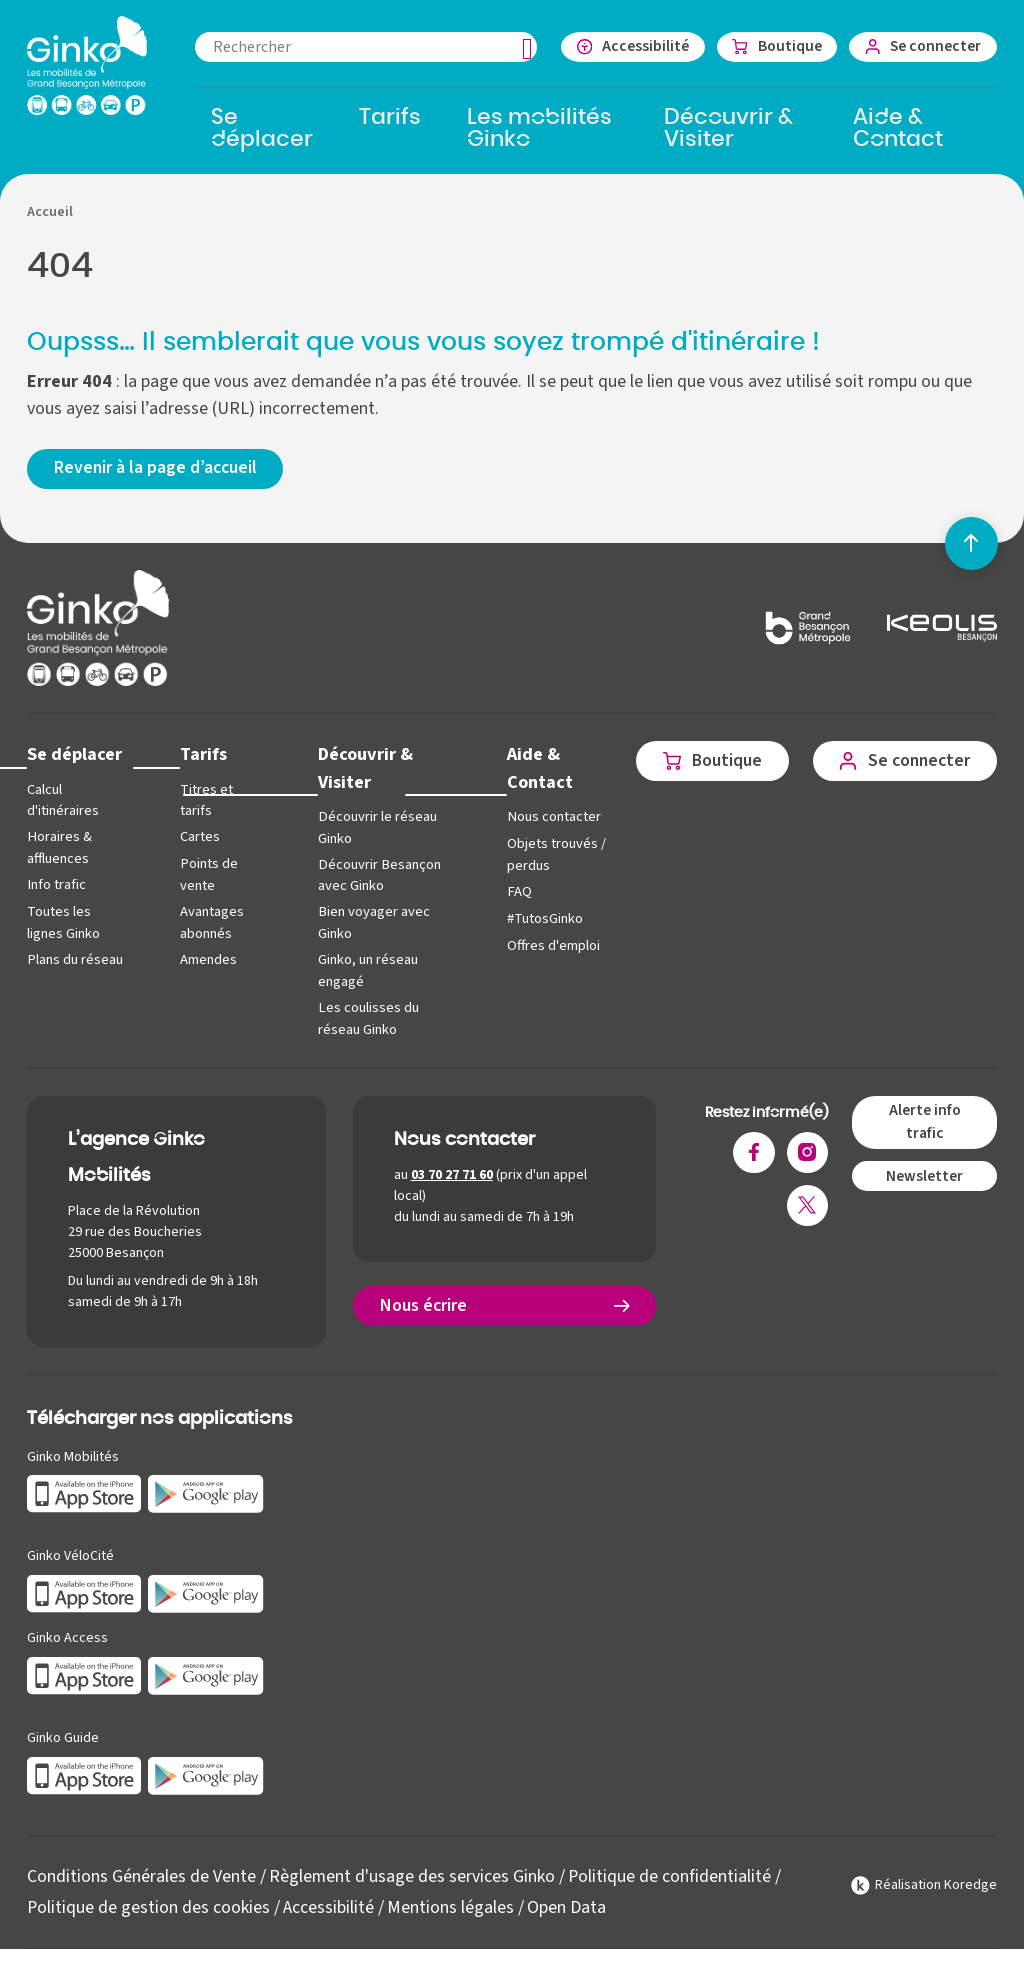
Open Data (567, 1905)
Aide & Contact (535, 769)
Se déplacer (75, 755)
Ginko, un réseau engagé (365, 970)
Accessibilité (329, 1905)
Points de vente (206, 875)
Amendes (206, 959)
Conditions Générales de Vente (141, 1875)
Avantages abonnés (210, 922)
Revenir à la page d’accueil (157, 469)
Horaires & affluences (59, 848)
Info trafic (56, 884)
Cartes (198, 837)
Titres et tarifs (204, 801)
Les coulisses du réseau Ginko (365, 1017)
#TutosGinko (540, 918)
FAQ (514, 891)
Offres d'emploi (548, 945)
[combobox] (362, 47)
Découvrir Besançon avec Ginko (375, 875)
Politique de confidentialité (671, 1875)
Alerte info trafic (924, 1120)
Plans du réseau (74, 959)
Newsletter (924, 1174)
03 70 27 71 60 (452, 1174)
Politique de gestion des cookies (149, 1905)
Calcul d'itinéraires (63, 801)
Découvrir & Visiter (362, 769)
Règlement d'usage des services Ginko (412, 1875)
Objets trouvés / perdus (551, 855)
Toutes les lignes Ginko (63, 922)
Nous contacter (548, 817)
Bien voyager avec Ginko (370, 922)
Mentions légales (451, 1905)
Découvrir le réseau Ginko (374, 828)
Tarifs (201, 755)
